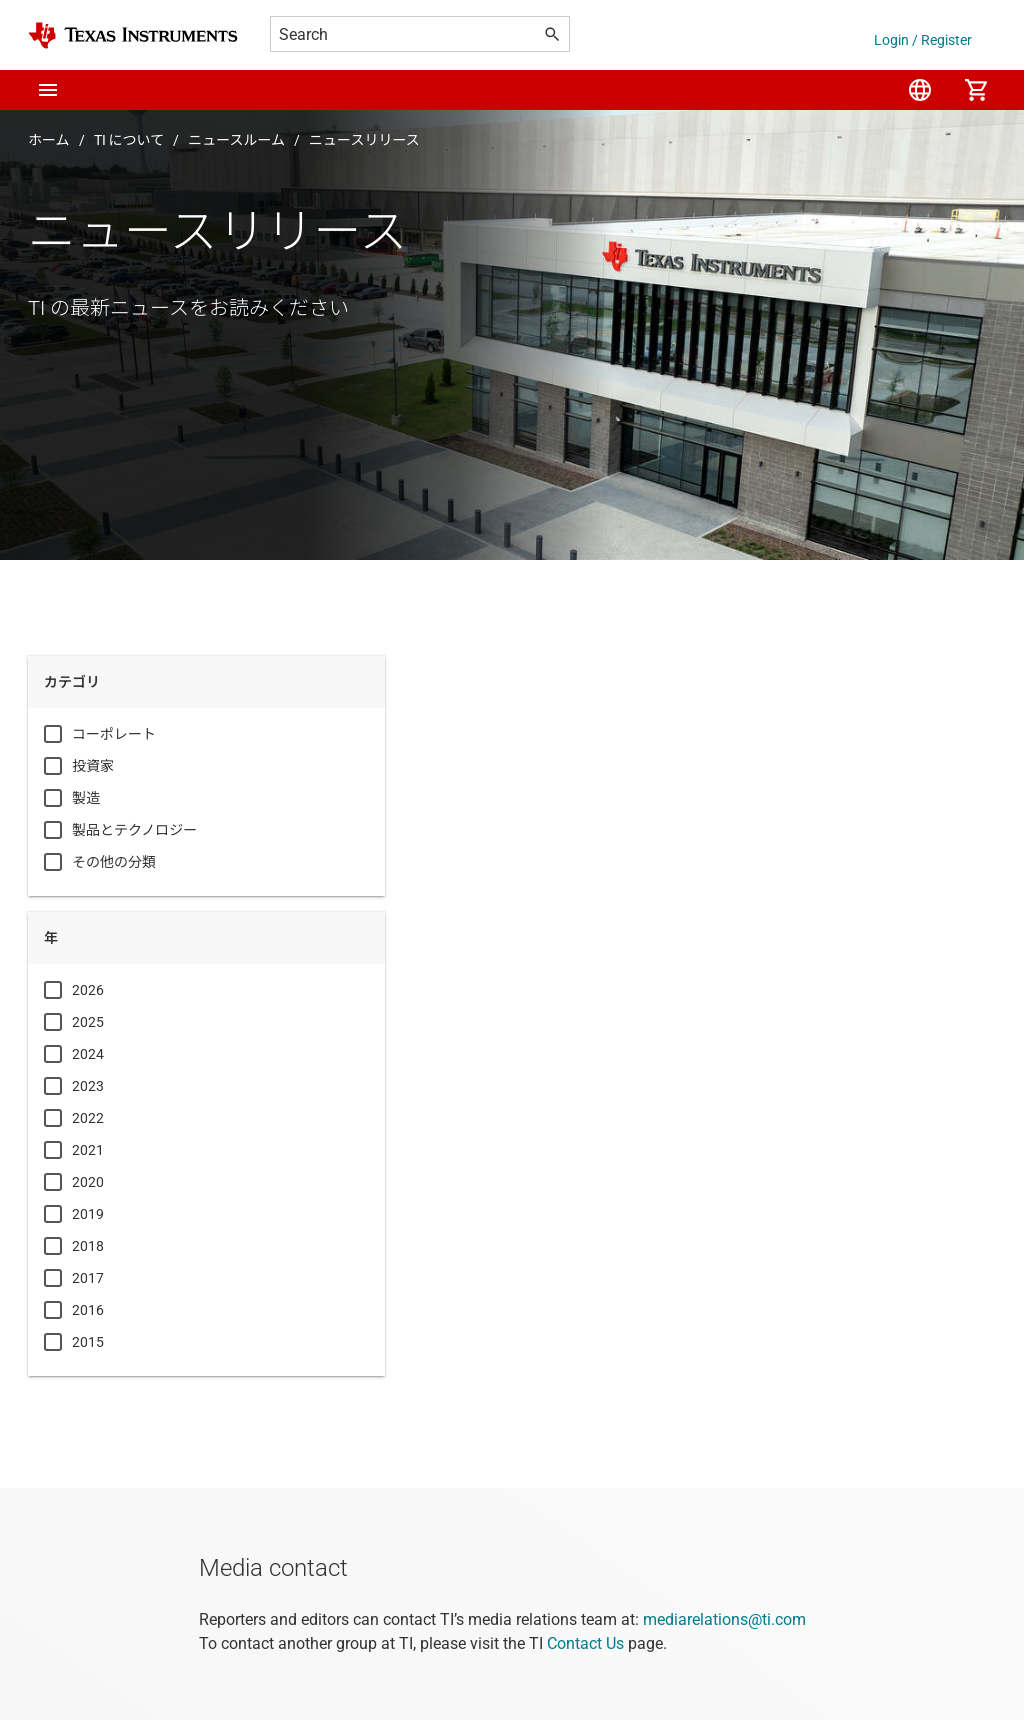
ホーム (49, 140)
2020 (88, 1182)
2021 (88, 1150)
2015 (88, 1342)
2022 (88, 1118)
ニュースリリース (364, 140)
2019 (88, 1214)
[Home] (133, 35)
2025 (88, 1022)
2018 (88, 1246)
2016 (88, 1310)
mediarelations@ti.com (724, 1619)
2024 (88, 1054)
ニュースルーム (236, 140)
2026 (88, 990)
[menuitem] (920, 90)
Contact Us (585, 1643)
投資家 (93, 766)
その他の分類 (114, 862)
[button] (48, 90)
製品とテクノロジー (134, 830)
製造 (86, 798)
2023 (88, 1086)
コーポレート (114, 734)
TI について (129, 140)
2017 (88, 1278)
